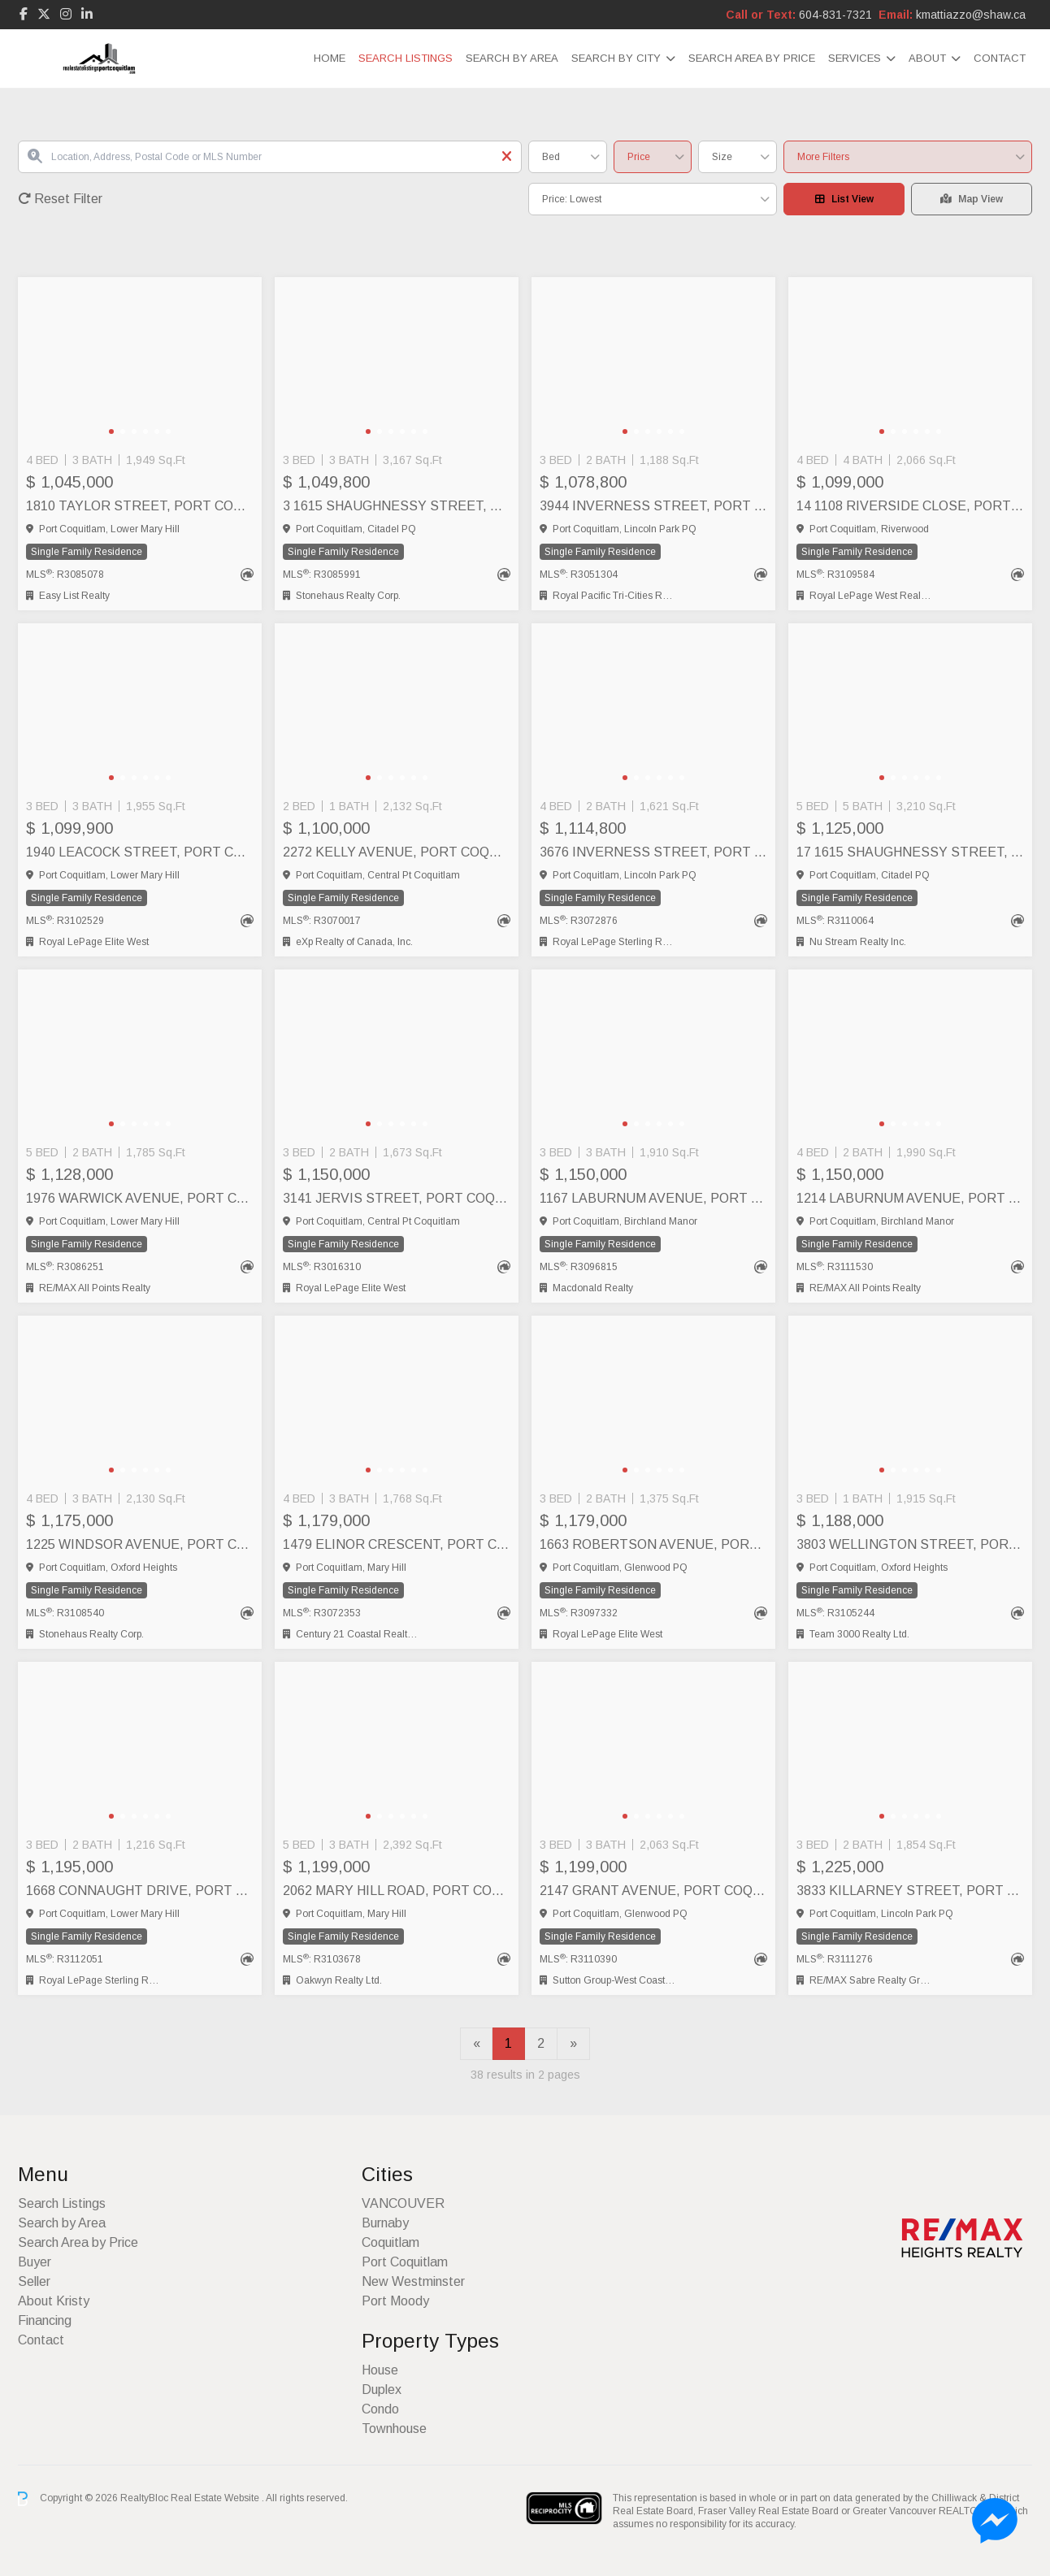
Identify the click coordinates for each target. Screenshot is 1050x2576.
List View (844, 199)
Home (329, 58)
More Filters (823, 157)
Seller (34, 2281)
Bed (551, 157)
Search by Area (512, 58)
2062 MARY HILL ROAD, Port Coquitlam (396, 1890)
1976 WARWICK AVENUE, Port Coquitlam (140, 1198)
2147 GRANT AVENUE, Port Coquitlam (653, 1890)
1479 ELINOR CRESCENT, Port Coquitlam (396, 1544)
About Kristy (53, 2301)
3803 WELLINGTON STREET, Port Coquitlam (910, 1544)
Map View (971, 199)
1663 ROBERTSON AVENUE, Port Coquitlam (653, 1544)
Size (722, 157)
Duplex (381, 2389)
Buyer (34, 2262)
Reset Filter (60, 199)
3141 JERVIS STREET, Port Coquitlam (396, 1198)
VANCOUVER (403, 2203)
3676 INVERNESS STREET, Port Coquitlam (653, 852)
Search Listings (405, 58)
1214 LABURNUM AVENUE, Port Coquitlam (910, 1198)
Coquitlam (390, 2242)
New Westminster (413, 2281)
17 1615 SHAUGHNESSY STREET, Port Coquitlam (910, 852)
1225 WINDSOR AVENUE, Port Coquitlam (140, 1544)
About (927, 58)
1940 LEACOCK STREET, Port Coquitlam (140, 852)
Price (638, 157)
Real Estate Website (216, 2498)
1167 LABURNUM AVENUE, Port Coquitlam (653, 1198)
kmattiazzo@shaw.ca (971, 14)
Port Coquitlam (405, 2262)
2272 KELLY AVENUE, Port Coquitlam (396, 852)
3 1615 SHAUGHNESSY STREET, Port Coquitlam (396, 506)
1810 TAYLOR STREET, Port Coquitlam (140, 506)
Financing (45, 2320)
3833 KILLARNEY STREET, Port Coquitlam (910, 1890)
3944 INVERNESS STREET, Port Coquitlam (653, 506)
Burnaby (385, 2223)
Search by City (616, 58)
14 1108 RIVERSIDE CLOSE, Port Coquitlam (910, 506)
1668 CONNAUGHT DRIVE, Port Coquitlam (140, 1890)
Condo (380, 2409)
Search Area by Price (751, 58)
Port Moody (395, 2301)
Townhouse (394, 2428)
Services (854, 58)
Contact (1000, 58)
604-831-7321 (835, 14)
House (380, 2370)
